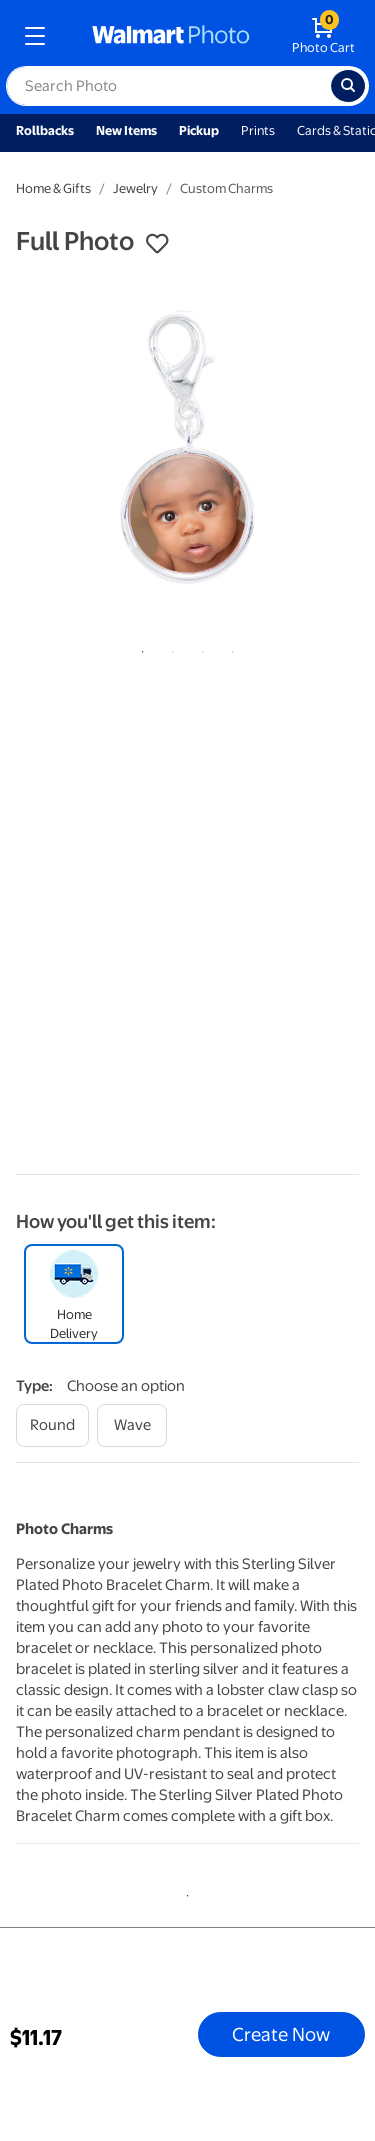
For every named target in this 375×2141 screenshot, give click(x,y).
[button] (157, 244)
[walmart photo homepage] (171, 36)
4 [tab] (229, 648)
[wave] (132, 1425)
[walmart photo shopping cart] (323, 36)
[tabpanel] (187, 450)
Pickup (199, 130)
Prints (258, 130)
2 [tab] (169, 648)
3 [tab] (199, 648)
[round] (52, 1425)
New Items (126, 130)
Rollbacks (45, 130)
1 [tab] (139, 648)
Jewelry (135, 188)
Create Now (281, 2034)
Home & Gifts (53, 188)
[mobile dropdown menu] (35, 36)
